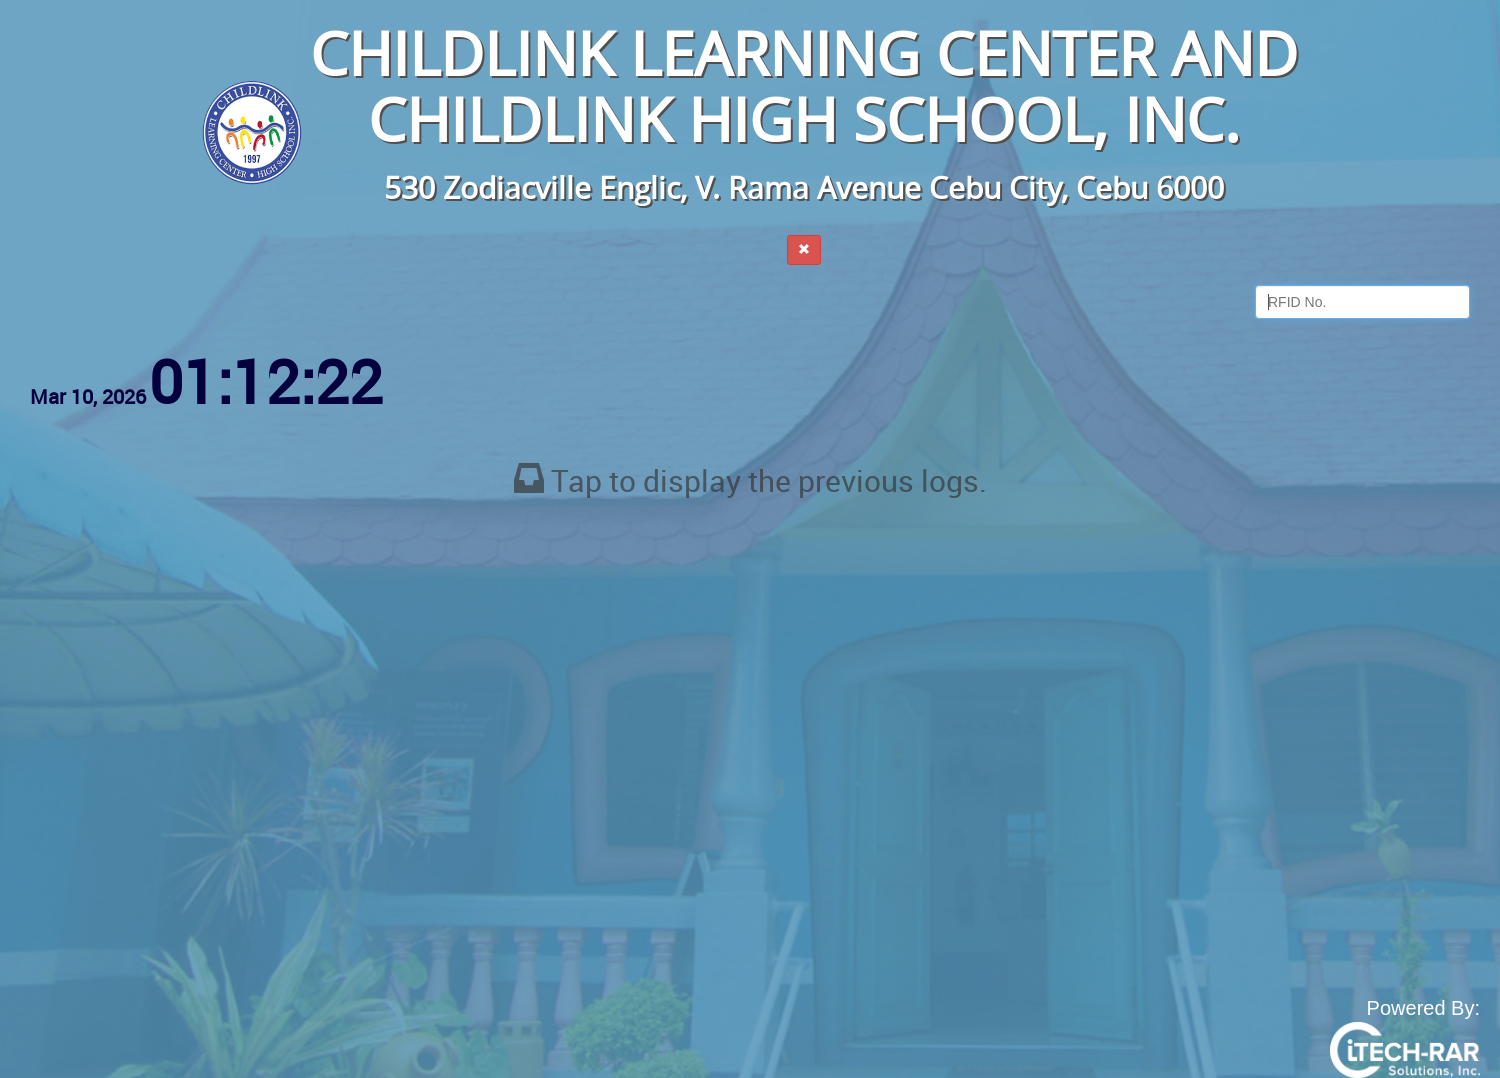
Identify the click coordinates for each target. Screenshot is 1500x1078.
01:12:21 (266, 381)
